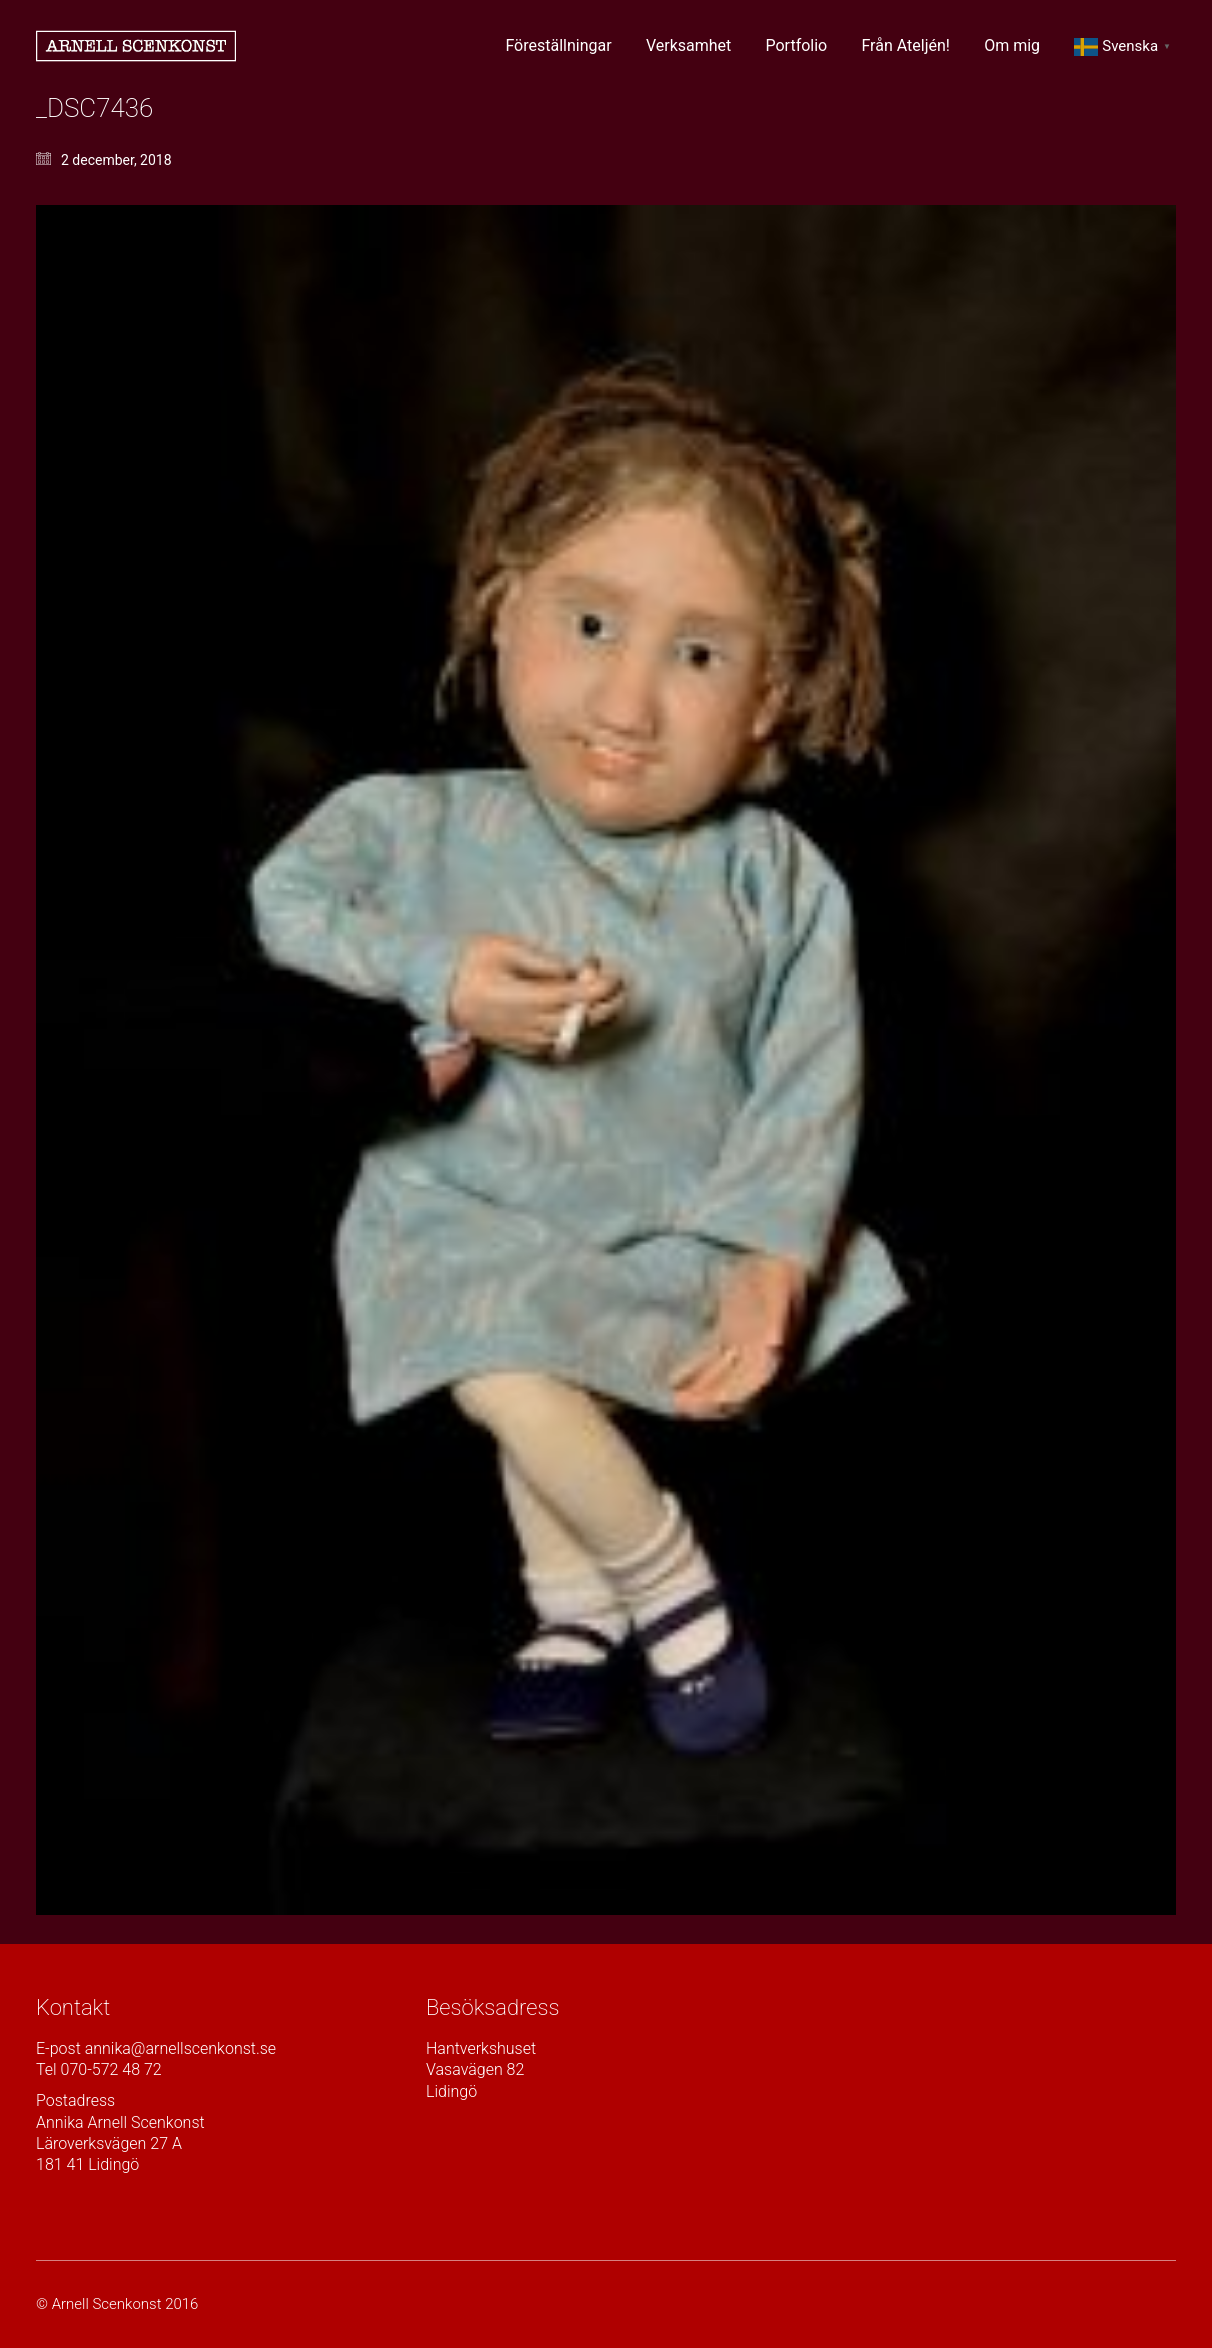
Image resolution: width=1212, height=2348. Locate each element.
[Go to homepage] (136, 46)
